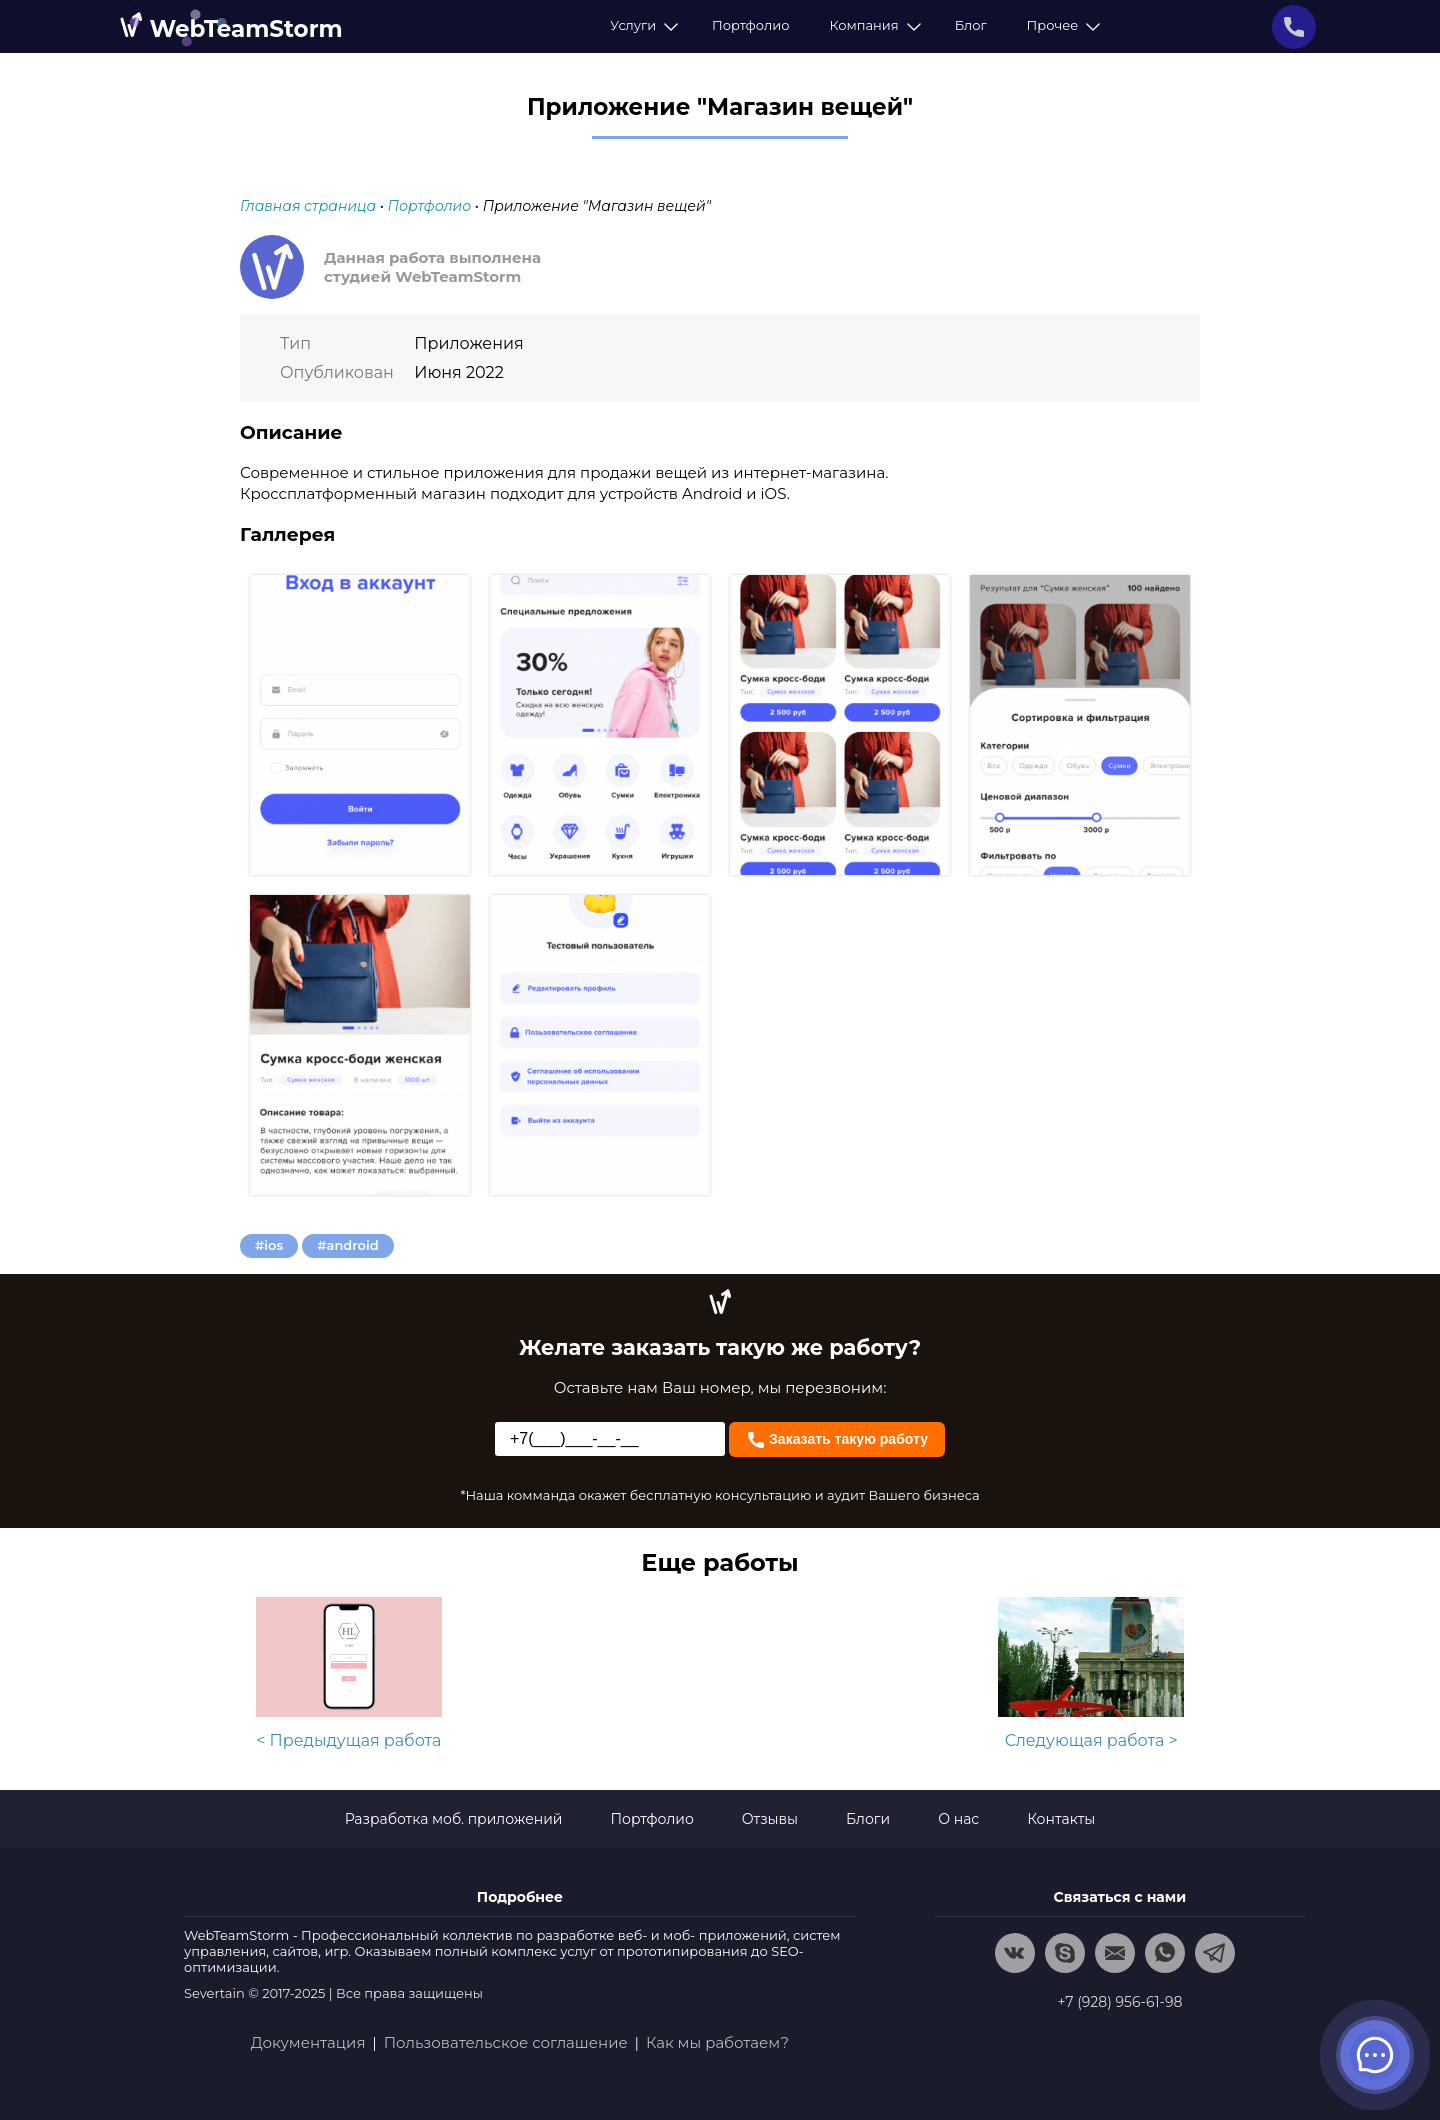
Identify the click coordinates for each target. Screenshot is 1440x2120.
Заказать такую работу (837, 1437)
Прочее (1061, 25)
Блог (971, 25)
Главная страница (308, 206)
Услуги (641, 25)
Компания (871, 25)
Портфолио (750, 25)
